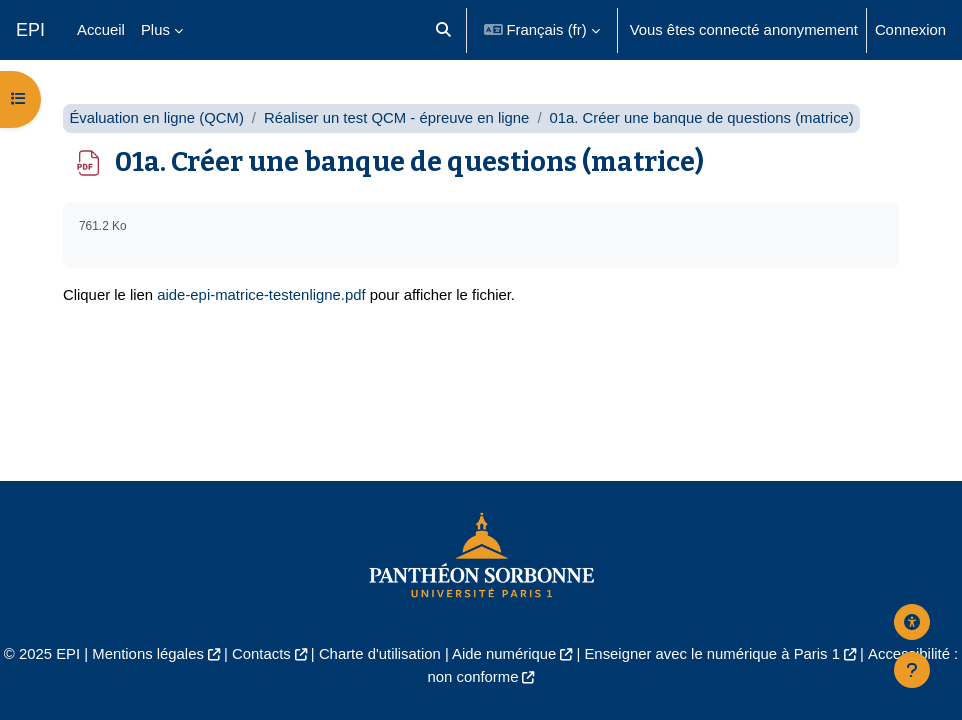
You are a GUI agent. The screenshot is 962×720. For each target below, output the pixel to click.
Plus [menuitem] (155, 30)
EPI (30, 30)
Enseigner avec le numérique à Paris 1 (712, 654)
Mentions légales (148, 654)
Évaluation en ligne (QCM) (156, 118)
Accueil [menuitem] (101, 30)
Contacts (261, 654)
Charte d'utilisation (380, 654)
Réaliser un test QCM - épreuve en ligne (396, 118)
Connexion (910, 30)
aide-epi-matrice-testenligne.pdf (261, 295)
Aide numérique (504, 654)
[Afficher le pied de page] (912, 670)
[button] (443, 30)
